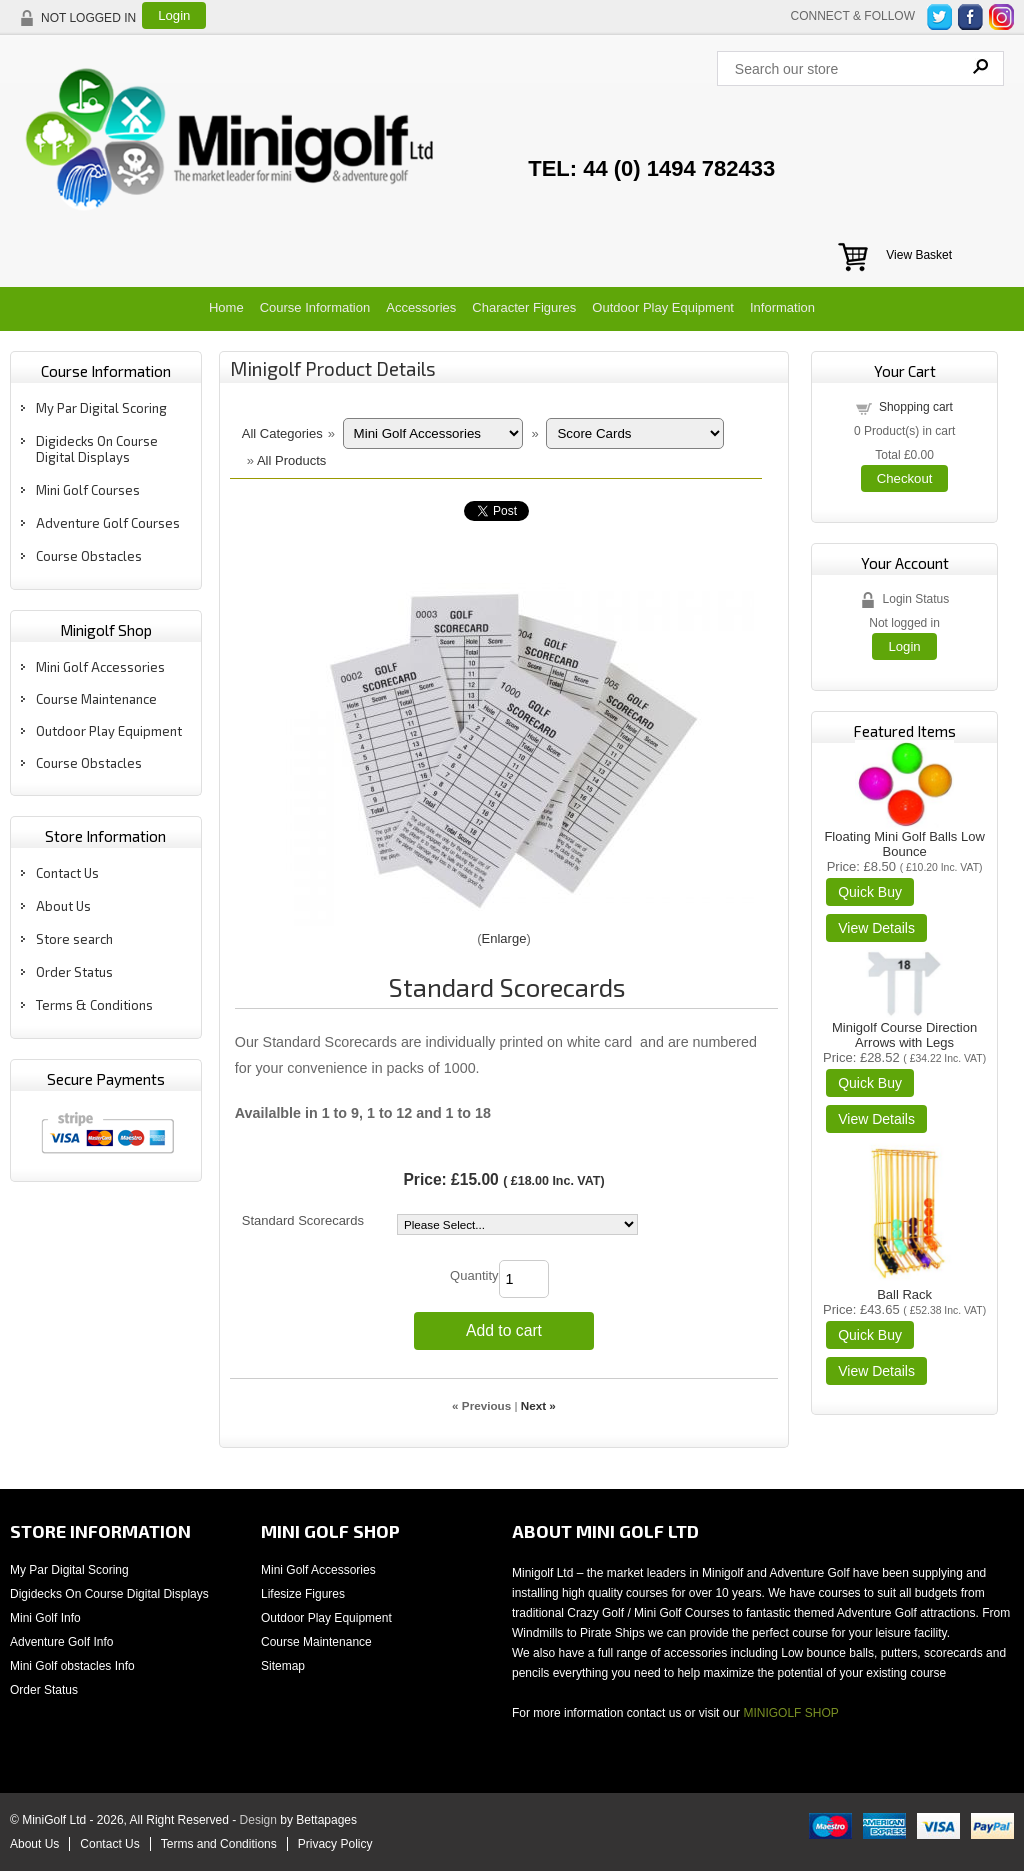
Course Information (315, 307)
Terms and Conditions (219, 1844)
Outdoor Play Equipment (663, 307)
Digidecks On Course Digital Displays (97, 449)
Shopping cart (916, 407)
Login (174, 15)
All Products (291, 460)
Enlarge (504, 938)
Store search (74, 939)
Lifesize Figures (303, 1594)
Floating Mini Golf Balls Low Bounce (904, 844)
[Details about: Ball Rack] (876, 1371)
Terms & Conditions (94, 1005)
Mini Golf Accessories (100, 667)
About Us (63, 906)
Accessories (421, 307)
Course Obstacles (89, 556)
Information (782, 307)
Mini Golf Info (45, 1618)
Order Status (74, 972)
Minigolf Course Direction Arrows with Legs (904, 1035)
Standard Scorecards (303, 1220)
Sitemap (283, 1666)
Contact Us (67, 873)
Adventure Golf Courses (108, 523)
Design (258, 1820)
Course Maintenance (96, 699)
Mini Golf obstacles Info (72, 1666)
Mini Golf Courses (88, 490)
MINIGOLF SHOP (790, 1713)
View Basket (919, 255)
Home (226, 307)
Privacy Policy (335, 1844)
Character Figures (524, 307)
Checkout (905, 478)
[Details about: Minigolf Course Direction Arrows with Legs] (876, 1119)
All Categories (282, 433)
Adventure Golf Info (61, 1642)
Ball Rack (904, 1294)
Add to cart (504, 1330)
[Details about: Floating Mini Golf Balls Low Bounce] (876, 928)
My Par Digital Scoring (101, 408)
